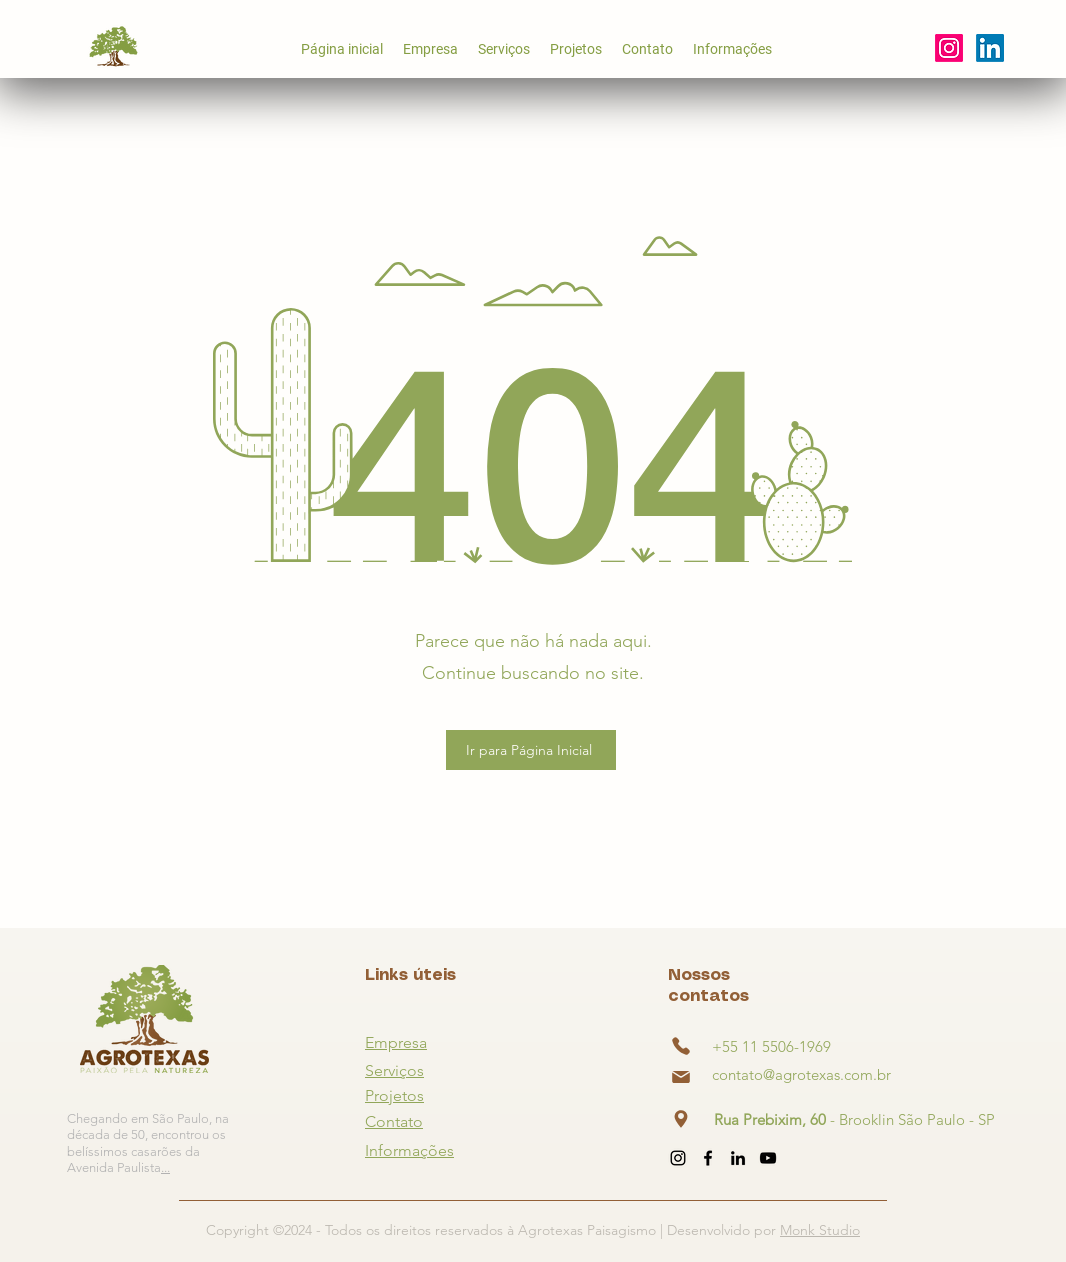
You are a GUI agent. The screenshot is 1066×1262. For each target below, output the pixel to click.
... (165, 1167)
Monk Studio (820, 1230)
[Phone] (681, 1046)
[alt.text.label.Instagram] (949, 48)
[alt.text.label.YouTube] (990, 48)
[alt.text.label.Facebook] (708, 1158)
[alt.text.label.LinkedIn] (738, 1158)
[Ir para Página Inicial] (531, 750)
